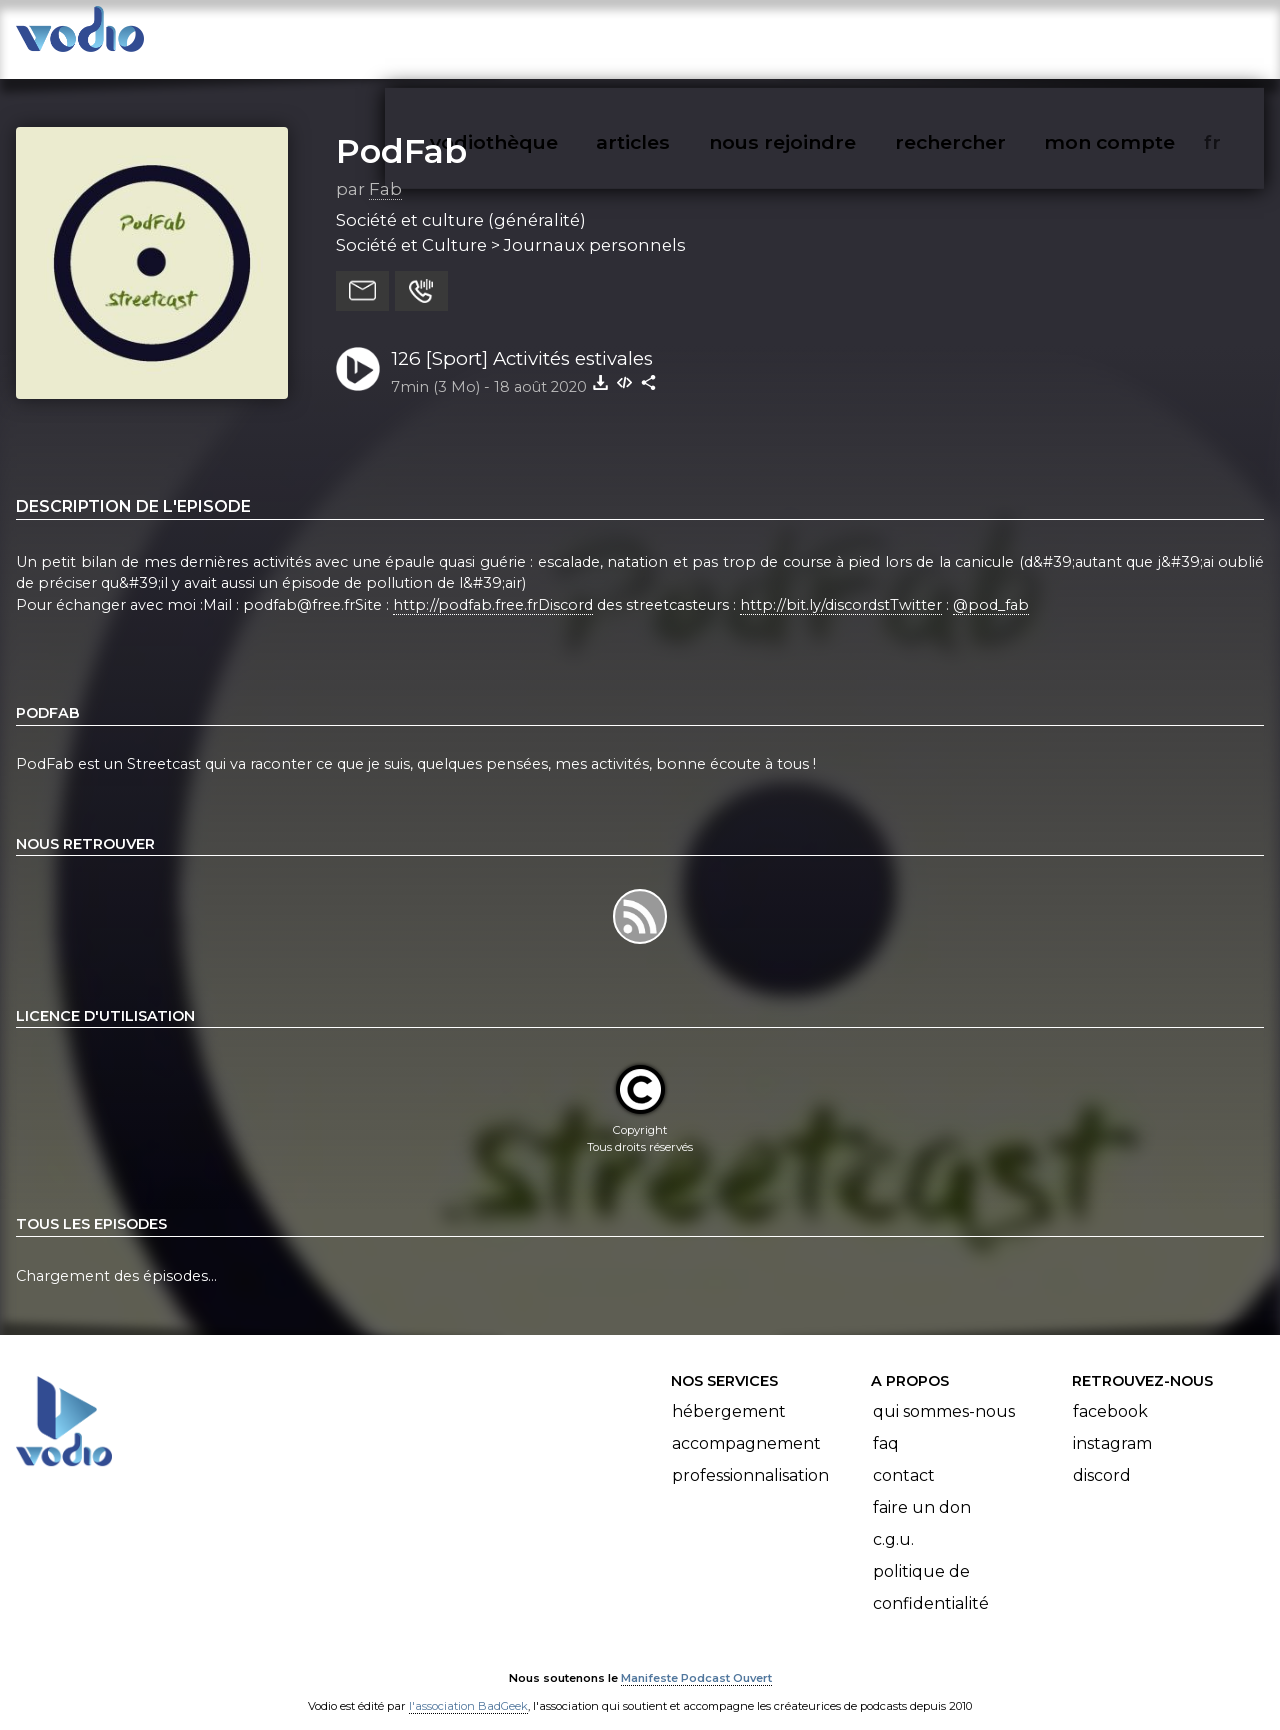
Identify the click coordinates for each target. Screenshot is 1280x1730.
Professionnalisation (750, 1455)
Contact (904, 1455)
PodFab (401, 131)
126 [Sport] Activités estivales (522, 338)
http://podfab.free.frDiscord (493, 585)
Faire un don (922, 1487)
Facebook (1110, 1391)
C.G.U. (893, 1519)
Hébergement (729, 1391)
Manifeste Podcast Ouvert (696, 1658)
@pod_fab (991, 585)
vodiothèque (542, 36)
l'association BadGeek (468, 1686)
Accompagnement (746, 1423)
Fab (385, 169)
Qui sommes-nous (944, 1391)
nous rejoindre (823, 36)
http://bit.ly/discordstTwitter (841, 585)
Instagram (1112, 1423)
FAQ (886, 1423)
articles (678, 36)
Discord (1102, 1455)
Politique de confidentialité (931, 1567)
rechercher (986, 36)
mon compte (1142, 36)
